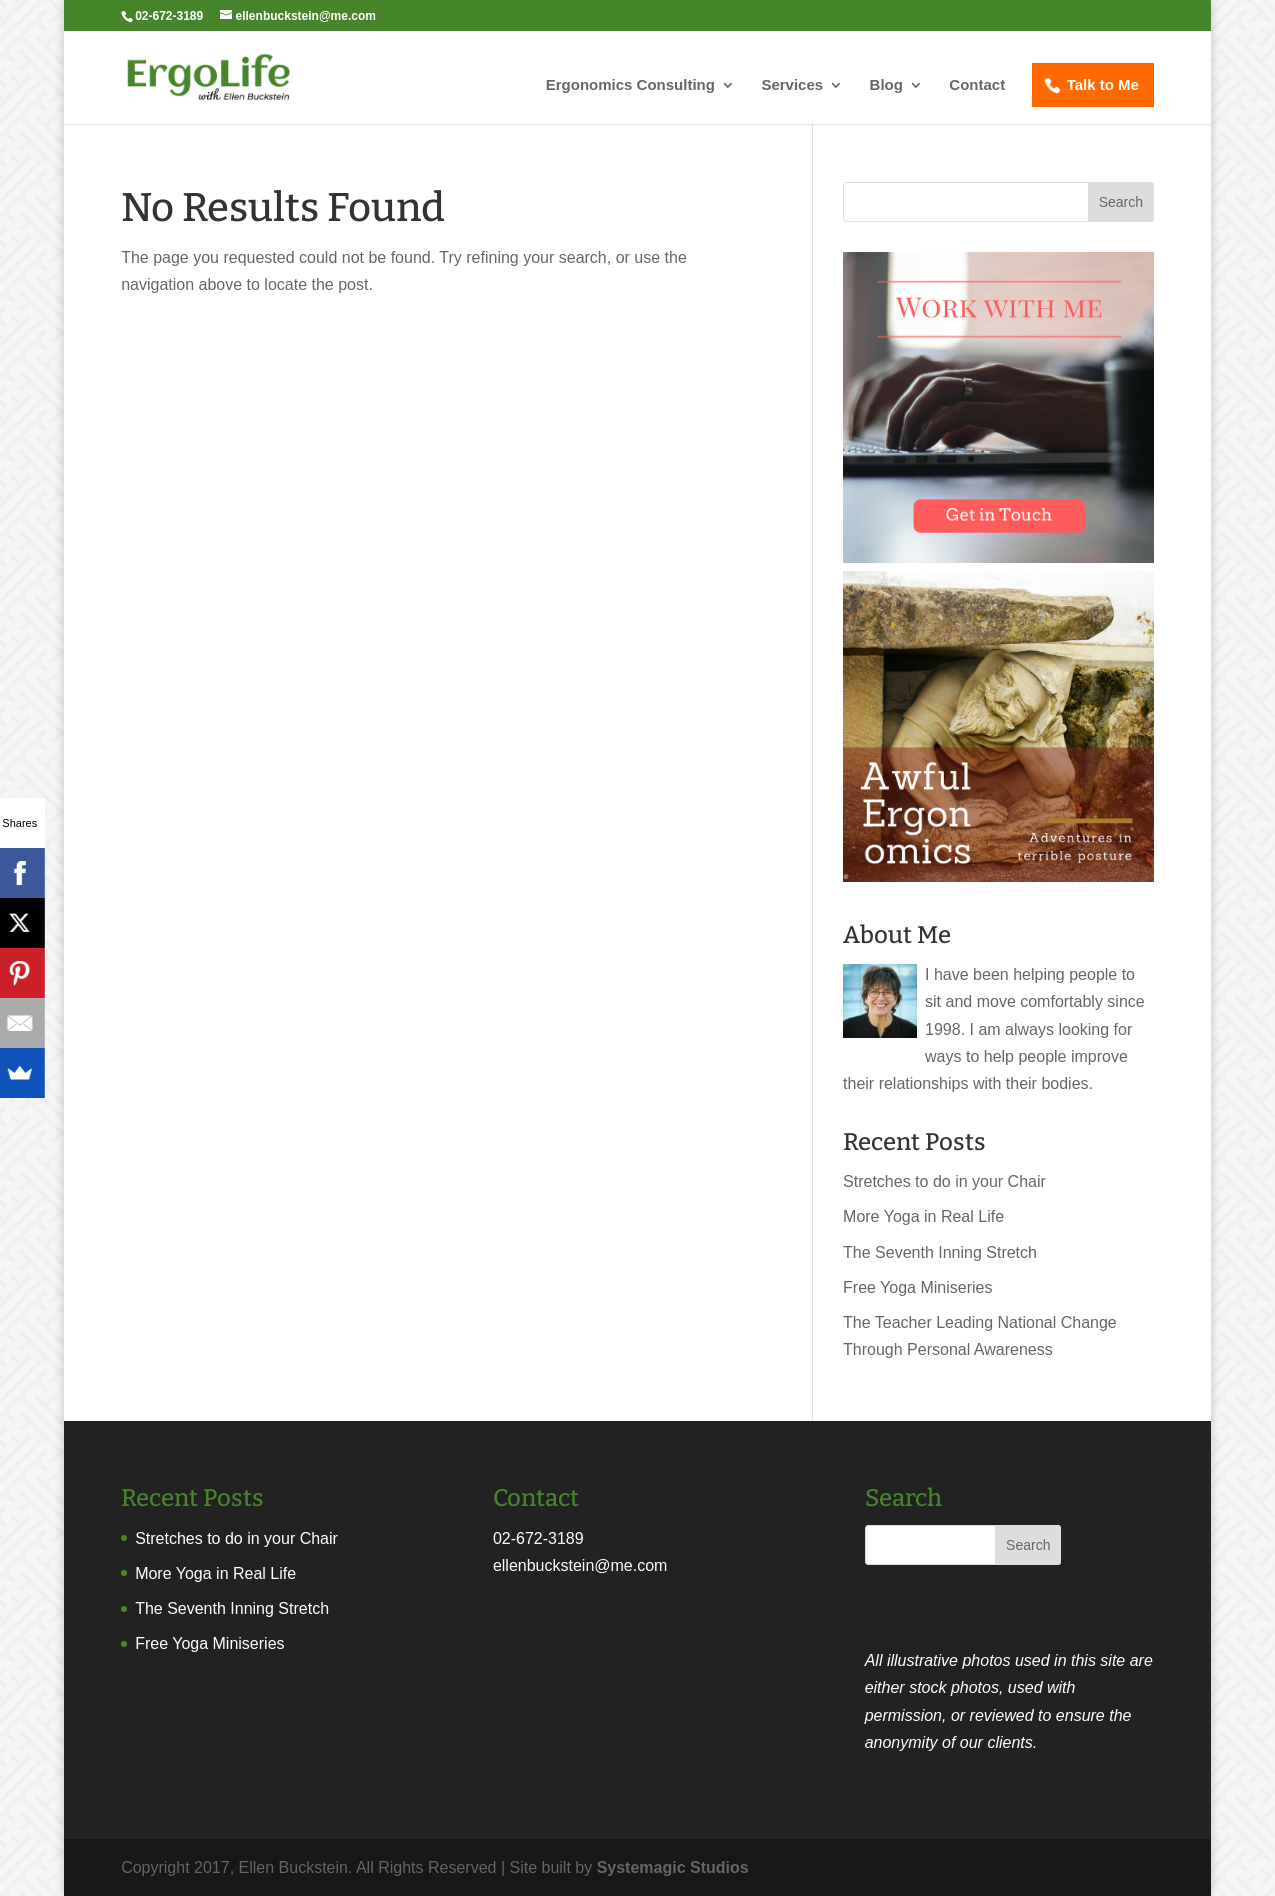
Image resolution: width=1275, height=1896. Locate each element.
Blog (886, 85)
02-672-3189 (538, 1538)
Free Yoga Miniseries (917, 1287)
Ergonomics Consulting (630, 85)
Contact (977, 85)
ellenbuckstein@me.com (580, 1565)
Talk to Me (1103, 84)
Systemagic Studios (673, 1867)
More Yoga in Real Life (923, 1216)
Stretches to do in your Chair (944, 1181)
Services (792, 85)
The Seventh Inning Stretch (940, 1252)
